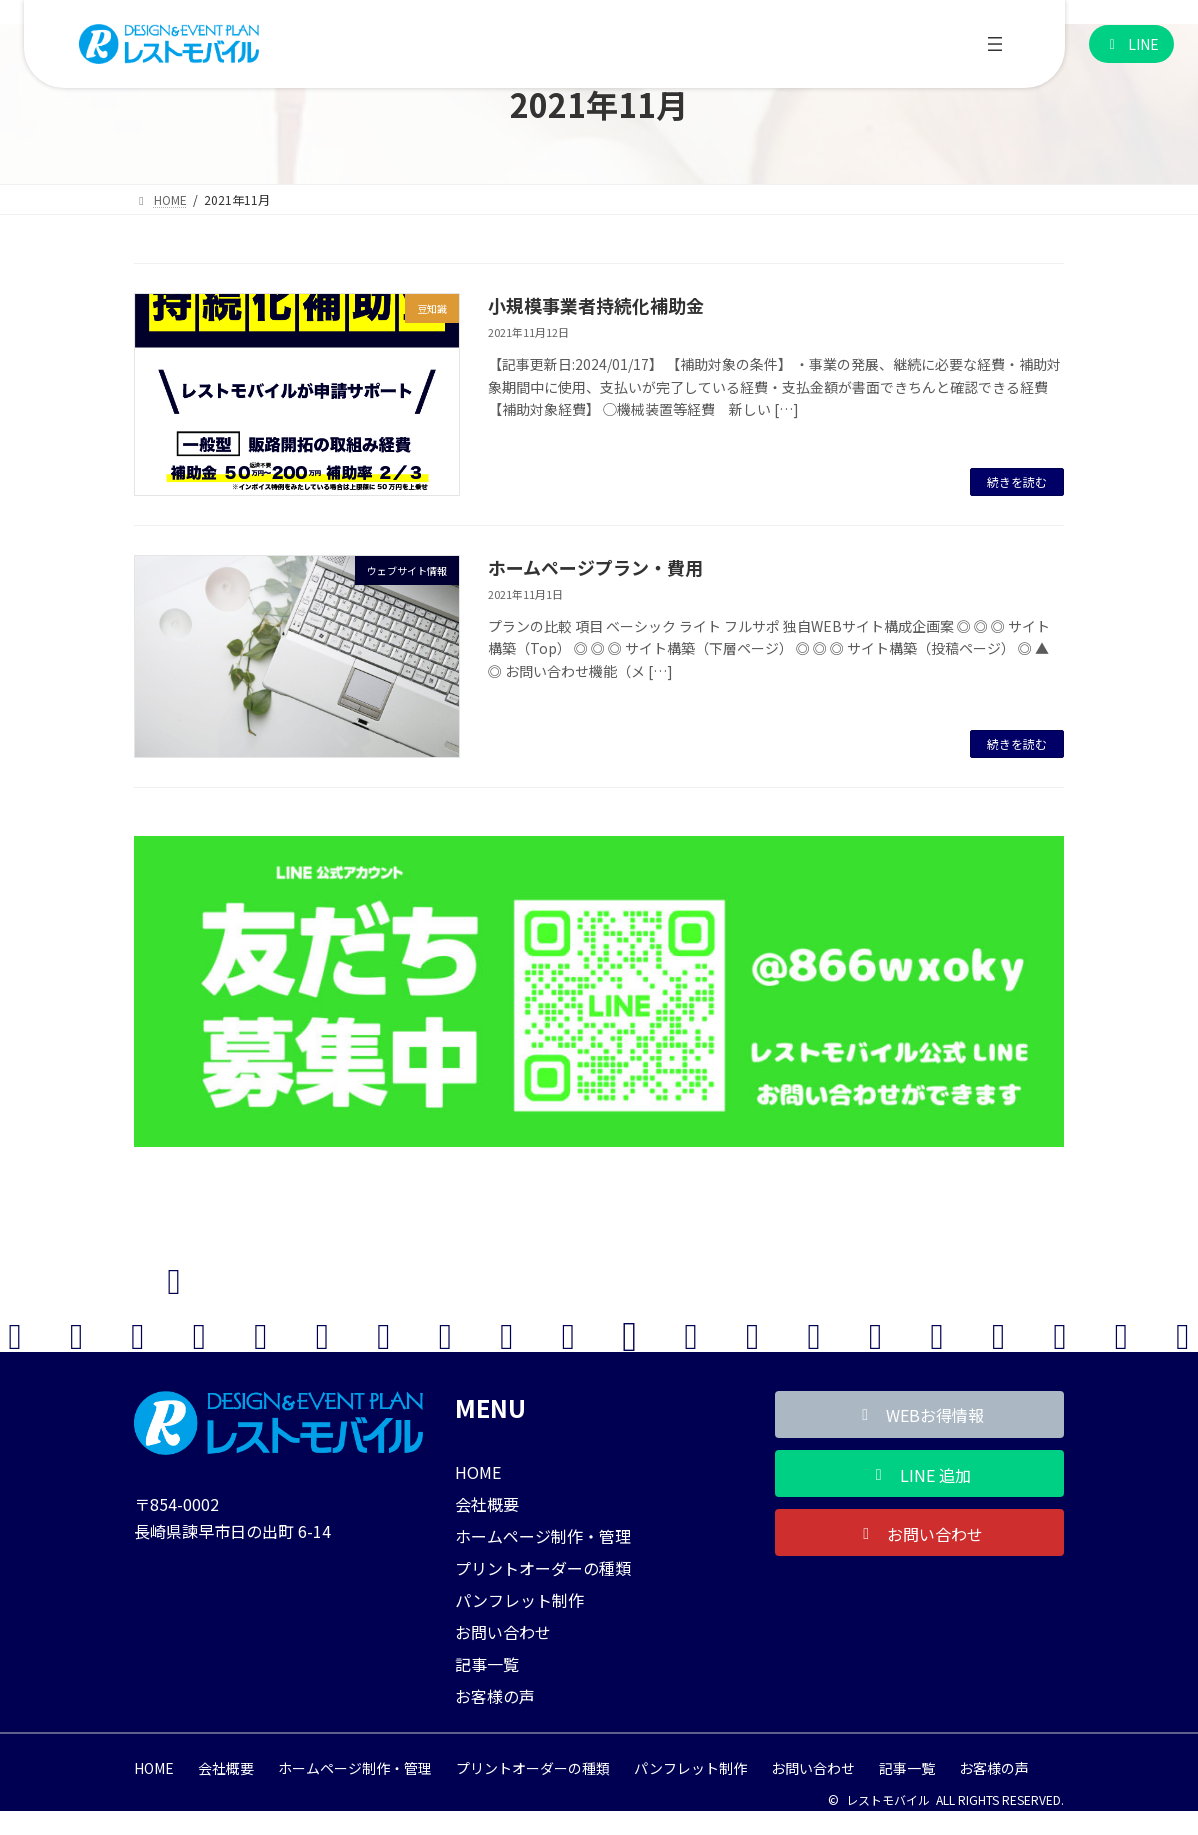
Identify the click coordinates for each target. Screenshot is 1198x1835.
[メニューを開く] (995, 44)
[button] (1132, 44)
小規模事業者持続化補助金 (596, 305)
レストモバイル (888, 1799)
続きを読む (1017, 481)
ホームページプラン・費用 (595, 567)
